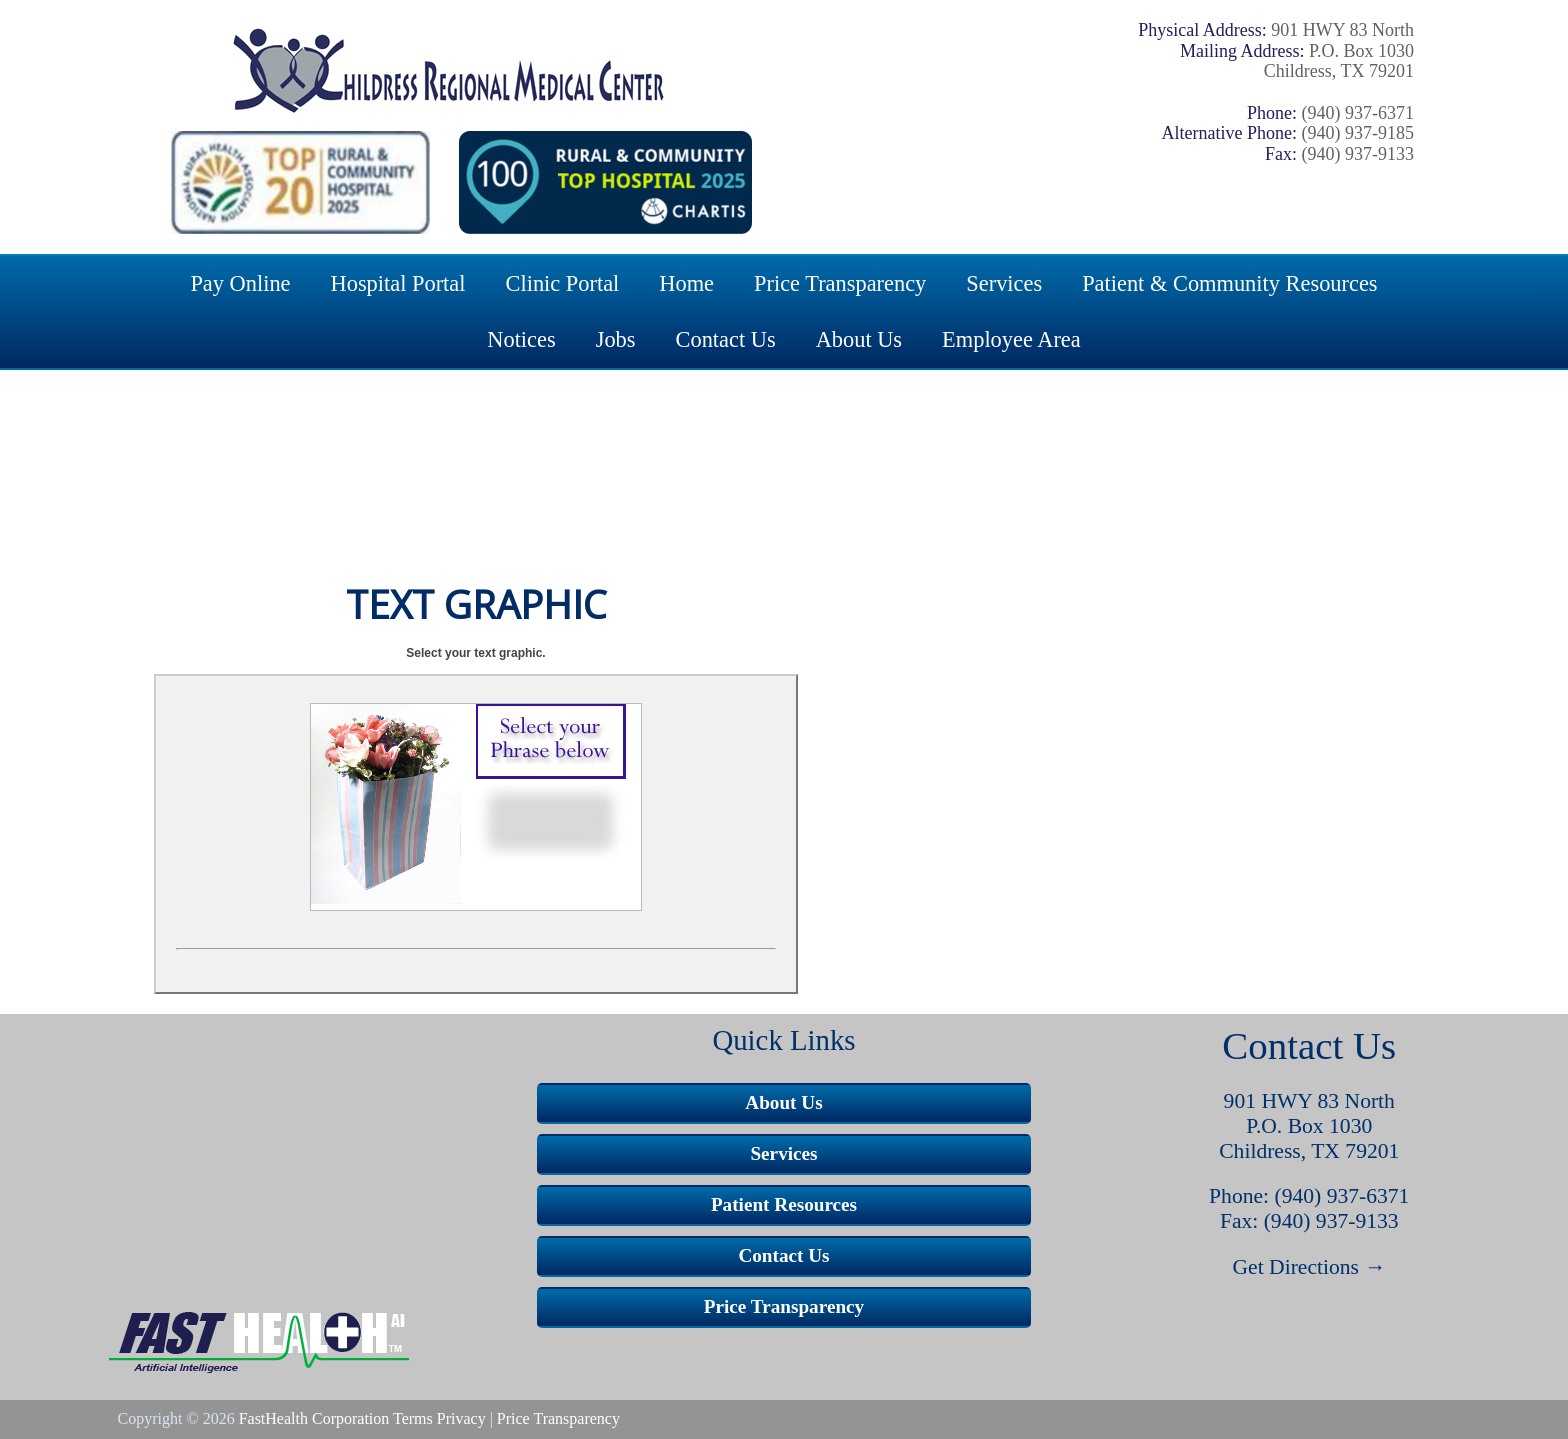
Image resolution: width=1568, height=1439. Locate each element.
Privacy (461, 1418)
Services (1004, 283)
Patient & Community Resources (1229, 283)
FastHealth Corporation (314, 1418)
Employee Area (1011, 339)
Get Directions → (1310, 1267)
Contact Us (726, 339)
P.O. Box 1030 (1309, 1126)
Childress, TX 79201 (1309, 1151)
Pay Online (240, 283)
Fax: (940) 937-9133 (1309, 1221)
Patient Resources (784, 1204)
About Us (859, 339)
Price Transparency (840, 283)
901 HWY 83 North (1309, 1101)
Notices (521, 339)
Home (686, 283)
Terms (413, 1418)
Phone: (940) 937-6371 (1309, 1196)
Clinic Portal (563, 283)
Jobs (616, 339)
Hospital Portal (398, 283)
